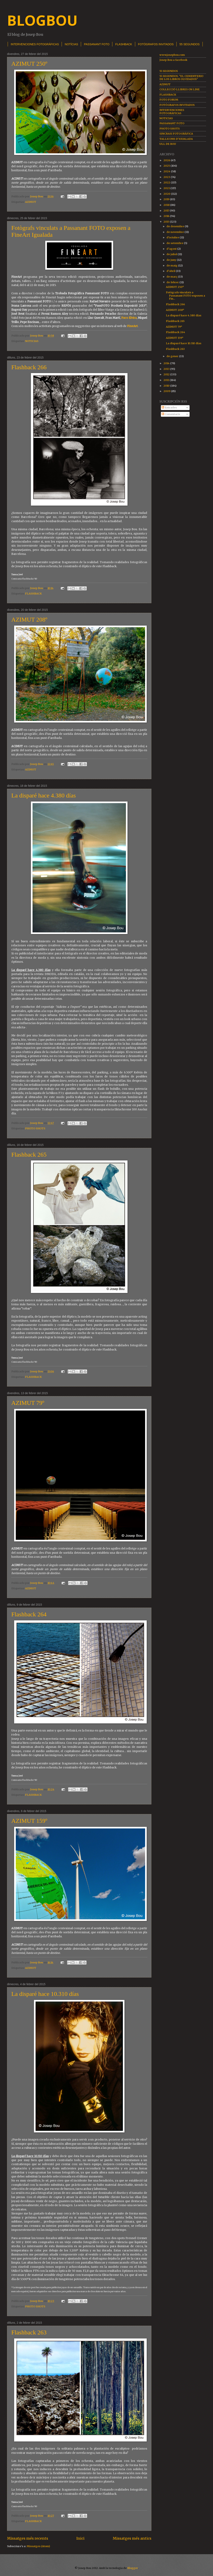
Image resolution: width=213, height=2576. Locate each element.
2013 (166, 369)
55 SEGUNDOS (168, 71)
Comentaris (171, 414)
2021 (166, 188)
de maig (172, 265)
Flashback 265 (28, 1154)
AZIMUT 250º (29, 63)
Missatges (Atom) (38, 2546)
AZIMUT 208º (29, 619)
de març (172, 276)
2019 (166, 199)
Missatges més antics (132, 2538)
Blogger (132, 2568)
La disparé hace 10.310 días (45, 1993)
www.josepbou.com (172, 55)
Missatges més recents (27, 2538)
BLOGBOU (42, 20)
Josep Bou (37, 196)
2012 (166, 374)
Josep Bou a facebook (173, 60)
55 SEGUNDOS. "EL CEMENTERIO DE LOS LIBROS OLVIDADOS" (181, 77)
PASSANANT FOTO (96, 44)
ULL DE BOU (167, 144)
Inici (80, 2538)
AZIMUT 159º (29, 1820)
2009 (167, 391)
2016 (166, 216)
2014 (166, 363)
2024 (167, 171)
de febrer (173, 282)
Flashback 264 (28, 1614)
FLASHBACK (123, 44)
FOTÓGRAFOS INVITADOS (156, 44)
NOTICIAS (31, 341)
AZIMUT (30, 202)
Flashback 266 (28, 367)
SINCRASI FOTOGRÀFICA (176, 133)
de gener (173, 356)
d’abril (171, 271)
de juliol (172, 254)
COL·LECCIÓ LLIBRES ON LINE (179, 89)
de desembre (176, 226)
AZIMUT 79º (27, 1402)
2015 (166, 221)
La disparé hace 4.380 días (43, 795)
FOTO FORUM (168, 99)
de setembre (175, 243)
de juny (172, 260)
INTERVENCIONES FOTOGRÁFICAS (35, 44)
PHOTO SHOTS (35, 1128)
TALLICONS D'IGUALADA (176, 139)
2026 (167, 160)
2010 (166, 385)
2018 (166, 205)
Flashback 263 (28, 2332)
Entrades (169, 407)
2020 (167, 194)
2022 (167, 182)
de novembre (176, 232)
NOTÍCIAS (71, 44)
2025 (167, 165)
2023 (167, 177)
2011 (166, 380)
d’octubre (173, 237)
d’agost (172, 248)
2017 (166, 210)
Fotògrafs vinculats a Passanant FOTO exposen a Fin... (185, 295)
